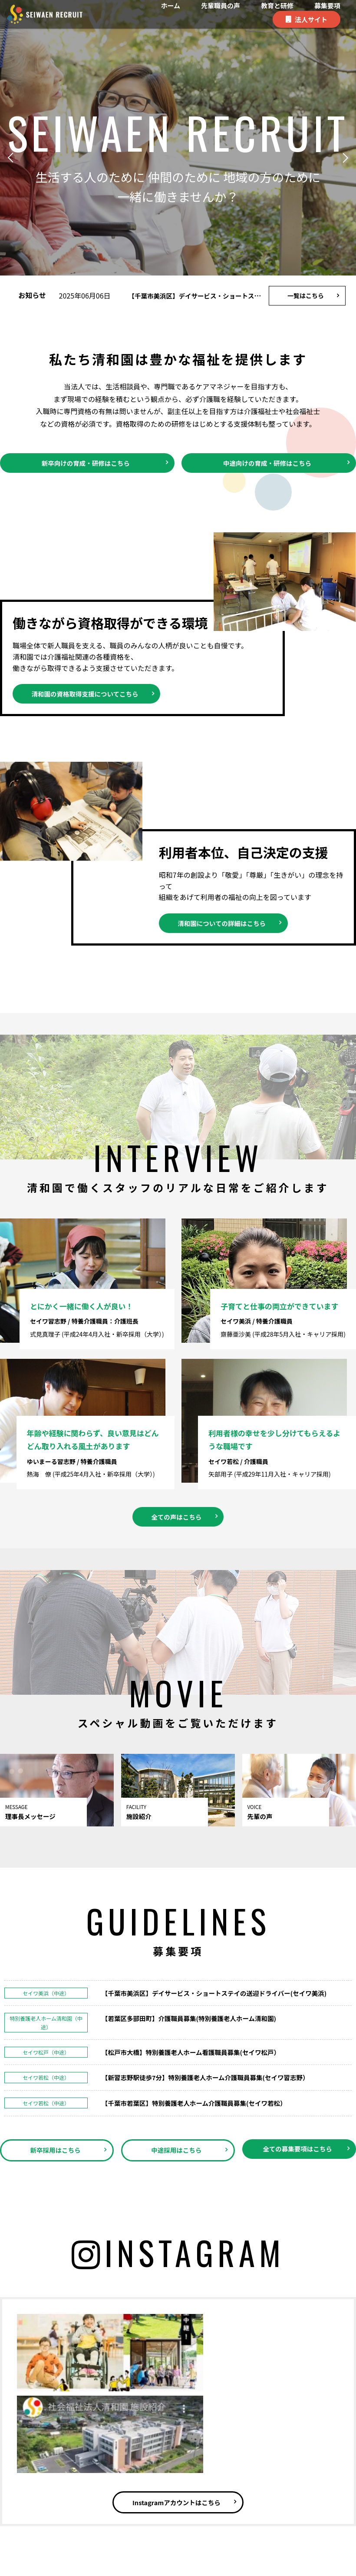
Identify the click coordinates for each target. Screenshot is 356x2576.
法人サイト (311, 19)
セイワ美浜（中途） (46, 1967)
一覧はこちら (305, 295)
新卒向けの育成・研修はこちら (85, 463)
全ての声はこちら (176, 1489)
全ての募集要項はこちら (297, 2130)
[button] (12, 158)
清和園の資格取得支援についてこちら (92, 696)
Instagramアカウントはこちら (176, 2407)
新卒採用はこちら (55, 2125)
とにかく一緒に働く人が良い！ (87, 1295)
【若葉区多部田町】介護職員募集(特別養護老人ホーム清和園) (198, 1993)
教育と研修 (277, 5)
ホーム (170, 5)
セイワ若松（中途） (46, 2051)
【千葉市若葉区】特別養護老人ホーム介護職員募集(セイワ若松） (204, 2077)
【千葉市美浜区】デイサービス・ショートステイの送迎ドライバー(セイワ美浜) (226, 1967)
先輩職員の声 (220, 5)
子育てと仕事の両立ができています (281, 1295)
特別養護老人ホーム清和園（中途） (46, 1997)
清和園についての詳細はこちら (228, 928)
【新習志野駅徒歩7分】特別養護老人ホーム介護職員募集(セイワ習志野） (216, 2051)
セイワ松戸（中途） (46, 2026)
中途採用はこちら (176, 2125)
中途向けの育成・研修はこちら (267, 463)
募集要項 (327, 5)
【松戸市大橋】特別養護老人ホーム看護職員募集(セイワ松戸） (200, 2026)
